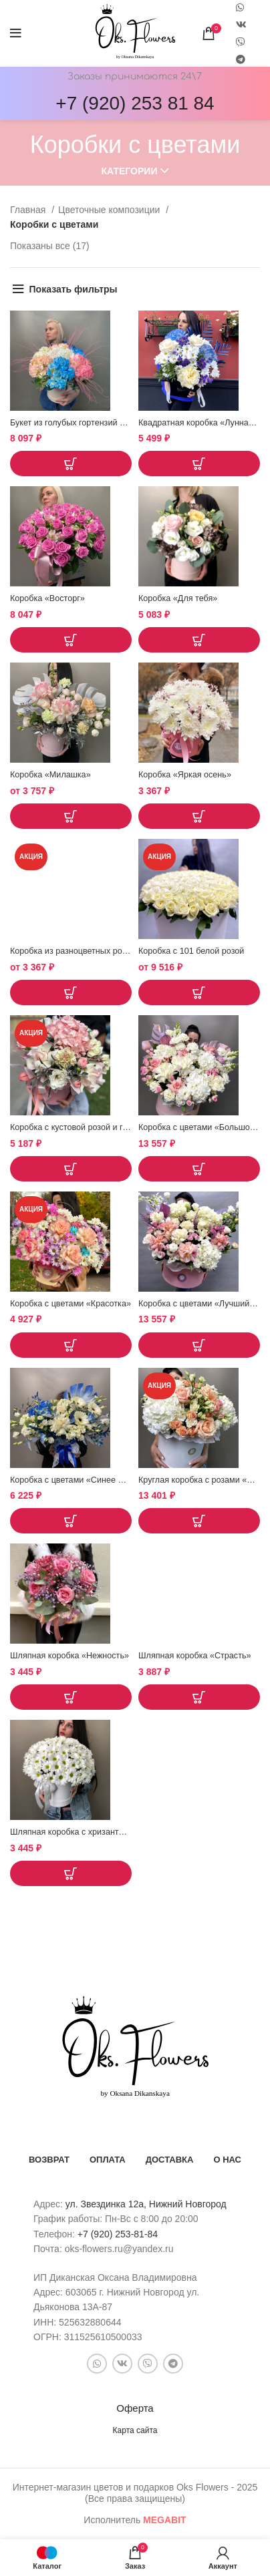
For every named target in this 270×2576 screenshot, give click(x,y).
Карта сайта (135, 2430)
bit (164, 2520)
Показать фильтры (73, 289)
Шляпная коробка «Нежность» (69, 1655)
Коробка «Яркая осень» (184, 774)
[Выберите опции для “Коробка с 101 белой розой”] (199, 992)
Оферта (134, 2408)
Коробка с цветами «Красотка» (70, 1303)
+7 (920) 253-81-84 (118, 2234)
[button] (71, 463)
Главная (29, 209)
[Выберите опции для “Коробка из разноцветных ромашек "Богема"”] (71, 992)
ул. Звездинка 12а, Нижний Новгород (146, 2204)
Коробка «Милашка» (50, 774)
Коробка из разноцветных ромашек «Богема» (99, 951)
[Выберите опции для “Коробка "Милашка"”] (71, 816)
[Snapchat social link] (240, 42)
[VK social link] (241, 24)
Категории (130, 171)
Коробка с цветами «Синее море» (76, 1480)
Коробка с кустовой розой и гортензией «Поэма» (105, 1127)
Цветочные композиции (110, 209)
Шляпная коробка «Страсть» (194, 1655)
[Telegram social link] (240, 59)
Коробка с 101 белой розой (191, 951)
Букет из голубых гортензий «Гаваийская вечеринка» (113, 422)
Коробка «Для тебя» (177, 598)
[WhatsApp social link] (97, 2364)
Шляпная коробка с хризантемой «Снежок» (95, 1832)
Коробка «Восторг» (47, 598)
